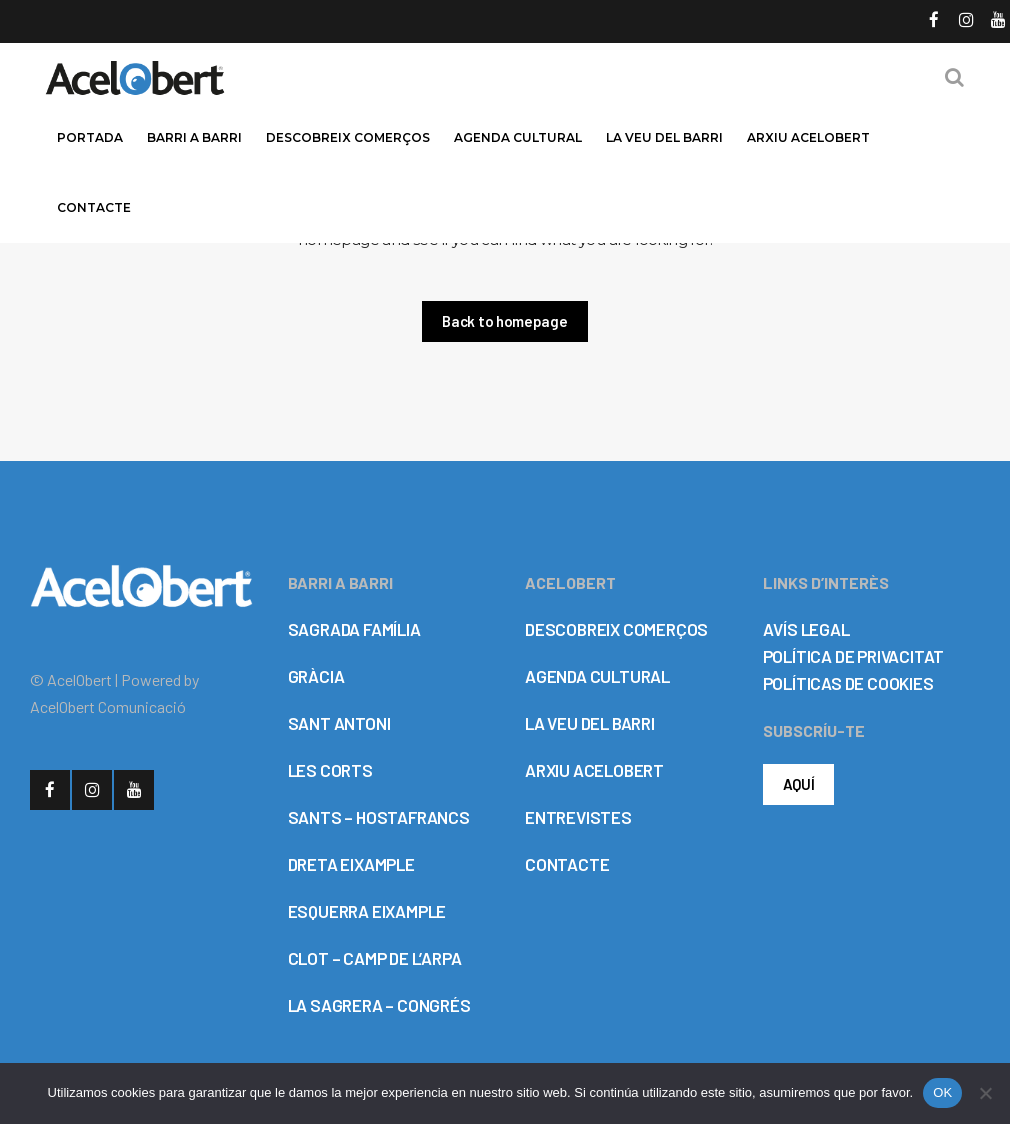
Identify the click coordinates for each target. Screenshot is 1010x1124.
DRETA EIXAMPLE (351, 864)
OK (942, 1092)
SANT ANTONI (339, 723)
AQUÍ (799, 784)
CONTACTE (567, 864)
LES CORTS (330, 770)
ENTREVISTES (578, 817)
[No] (985, 1093)
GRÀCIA (316, 676)
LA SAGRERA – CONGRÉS (379, 1005)
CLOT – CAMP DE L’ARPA (375, 958)
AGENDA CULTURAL (597, 676)
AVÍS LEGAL (806, 629)
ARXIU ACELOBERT (594, 770)
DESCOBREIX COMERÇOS (616, 629)
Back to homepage (504, 321)
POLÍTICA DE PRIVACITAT (854, 656)
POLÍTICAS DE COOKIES (848, 683)
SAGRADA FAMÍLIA (354, 629)
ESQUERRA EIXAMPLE (367, 911)
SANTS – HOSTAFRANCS (379, 817)
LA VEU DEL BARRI (590, 723)
